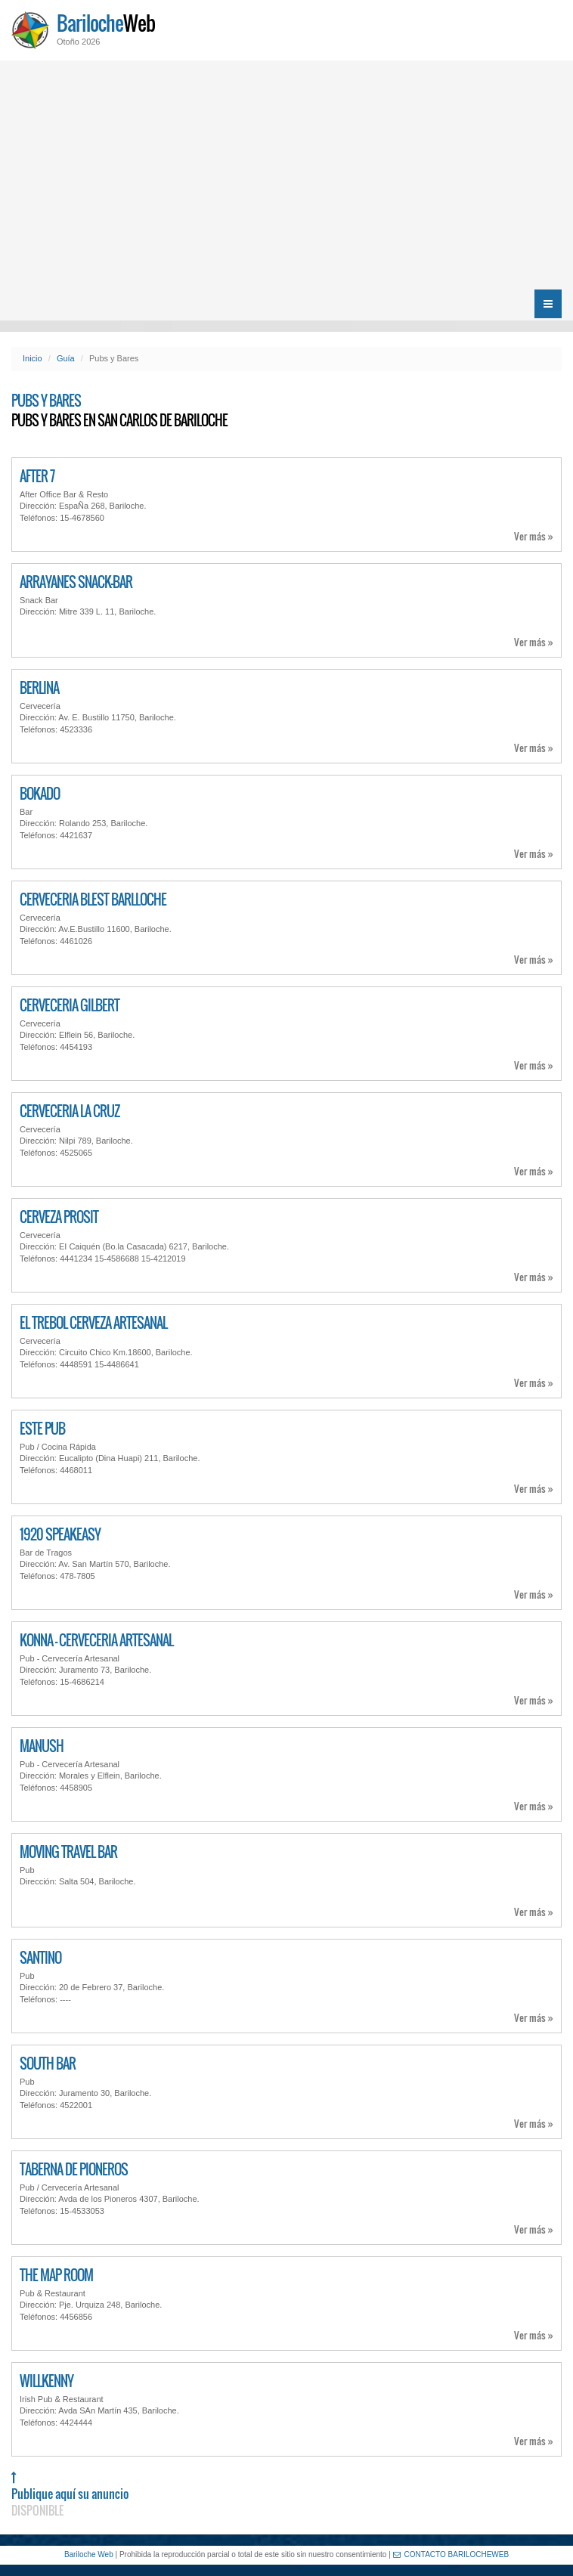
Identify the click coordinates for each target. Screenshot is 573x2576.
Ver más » (533, 536)
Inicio (32, 358)
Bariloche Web (88, 2554)
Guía (66, 358)
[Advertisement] (286, 174)
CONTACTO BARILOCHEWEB (451, 2554)
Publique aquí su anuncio (70, 2495)
